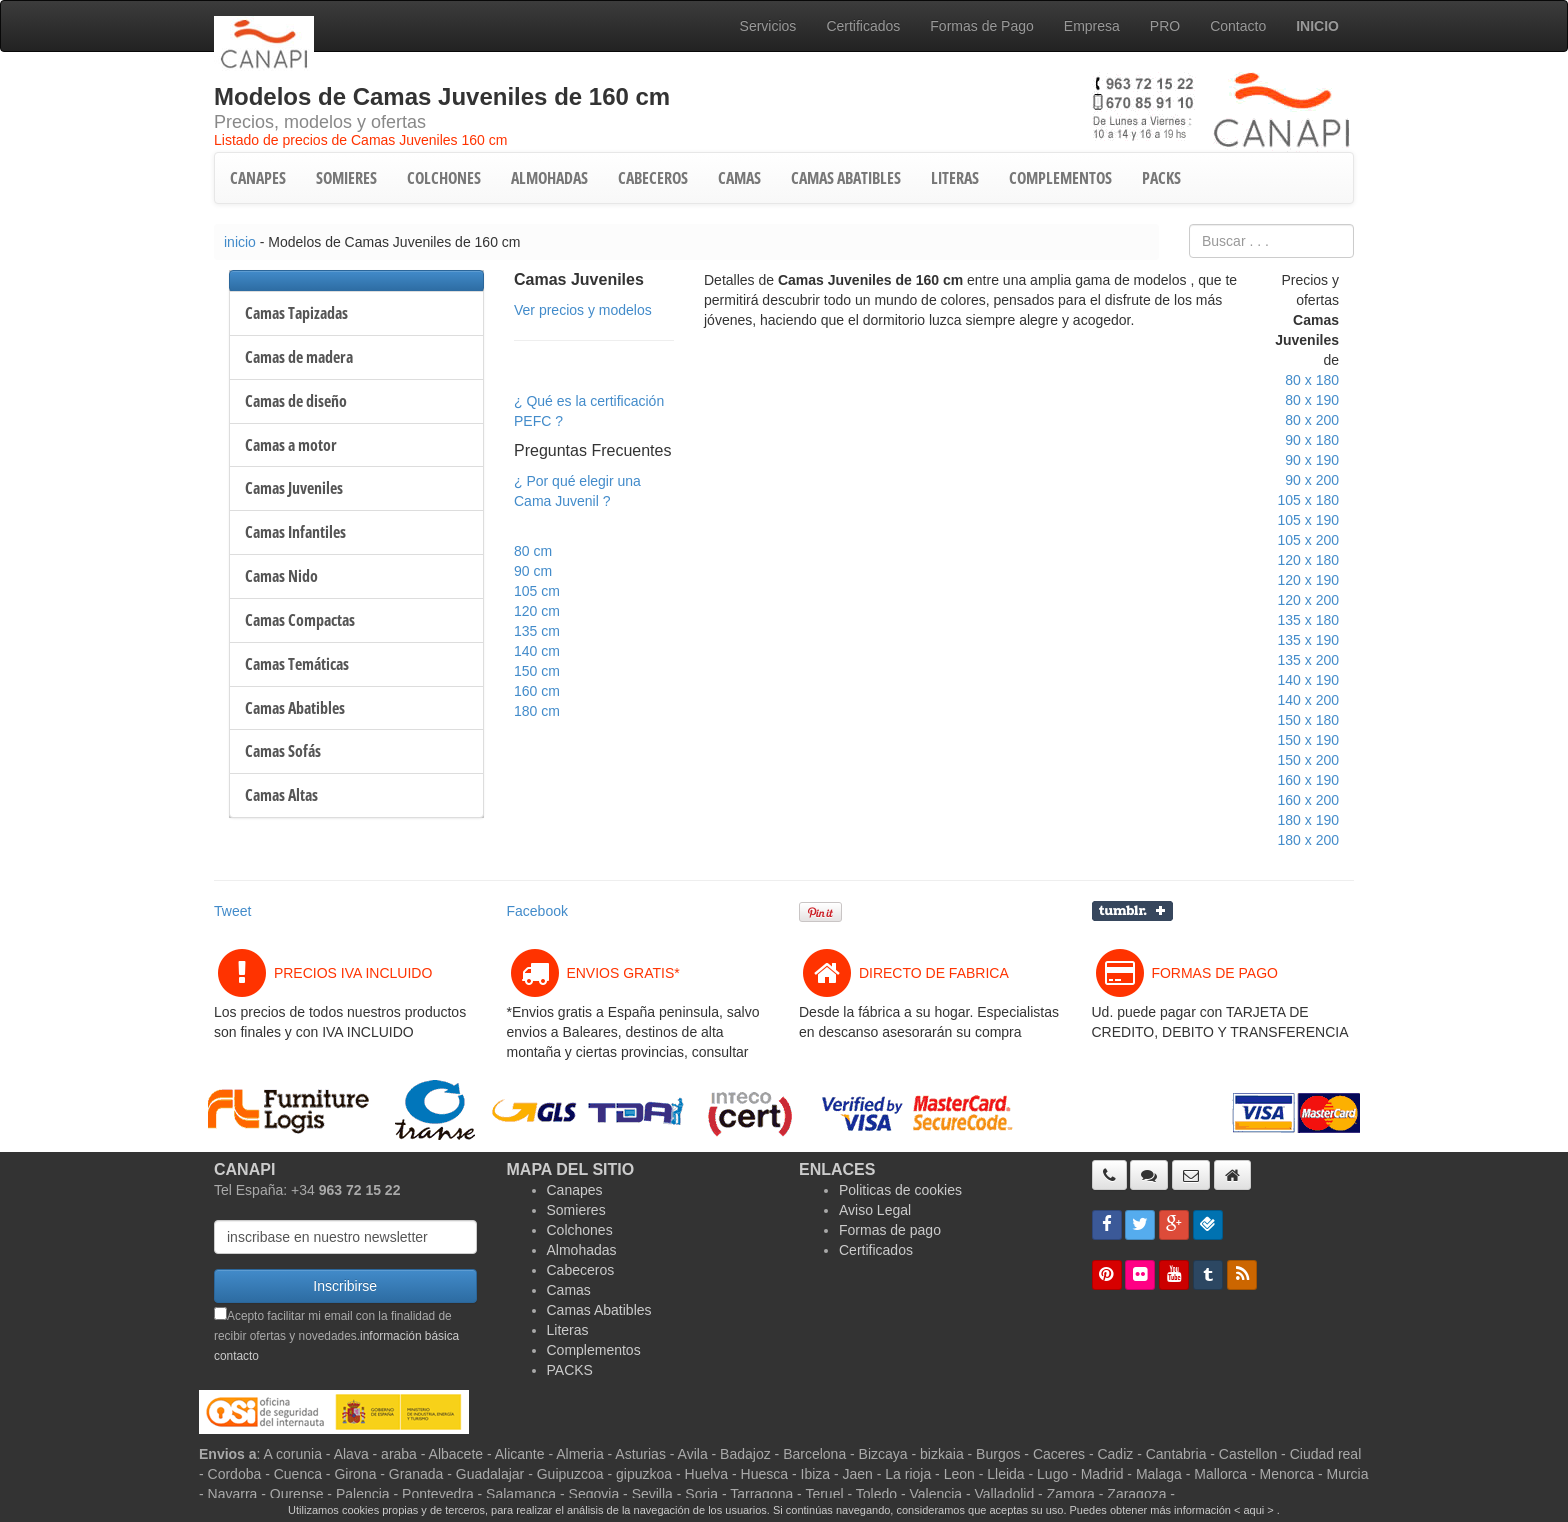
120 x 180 (1309, 560)
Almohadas (582, 1250)
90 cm (533, 571)
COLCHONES (444, 178)
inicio (240, 242)
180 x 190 (1309, 820)
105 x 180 (1309, 500)
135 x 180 (1309, 620)
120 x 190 (1309, 580)
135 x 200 (1309, 660)
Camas (569, 1290)
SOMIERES (346, 178)
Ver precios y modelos (583, 310)
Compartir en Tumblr (1132, 911)
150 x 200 (1309, 760)
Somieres (576, 1210)
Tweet (232, 911)
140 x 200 (1309, 700)
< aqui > (1254, 1510)
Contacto (1238, 26)
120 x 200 (1309, 600)
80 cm (533, 551)
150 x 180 (1309, 720)
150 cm (537, 671)
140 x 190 (1309, 680)
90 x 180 (1312, 440)
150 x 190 (1309, 740)
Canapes (575, 1190)
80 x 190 (1312, 400)
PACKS (1161, 178)
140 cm (537, 651)
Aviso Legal (875, 1210)
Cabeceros (581, 1270)
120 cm (537, 611)
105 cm (537, 591)
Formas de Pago (982, 26)
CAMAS (739, 178)
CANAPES (258, 178)
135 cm (537, 631)
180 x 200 (1309, 840)
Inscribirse (345, 1286)
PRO (1165, 26)
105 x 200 (1309, 540)
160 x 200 (1309, 800)
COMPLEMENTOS (1060, 178)
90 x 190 (1312, 460)
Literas (568, 1330)
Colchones (580, 1230)
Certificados (863, 26)
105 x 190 (1309, 520)
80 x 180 (1312, 380)
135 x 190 (1309, 640)
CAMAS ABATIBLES (846, 178)
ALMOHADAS (549, 178)
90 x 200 (1312, 480)
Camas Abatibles (599, 1310)
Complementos (594, 1350)
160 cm (537, 691)
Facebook (537, 911)
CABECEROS (653, 178)
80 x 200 (1312, 420)
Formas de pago (890, 1230)
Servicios (768, 26)
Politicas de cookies (900, 1190)
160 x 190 (1309, 780)
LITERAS (955, 178)
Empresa (1092, 26)
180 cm (537, 711)
